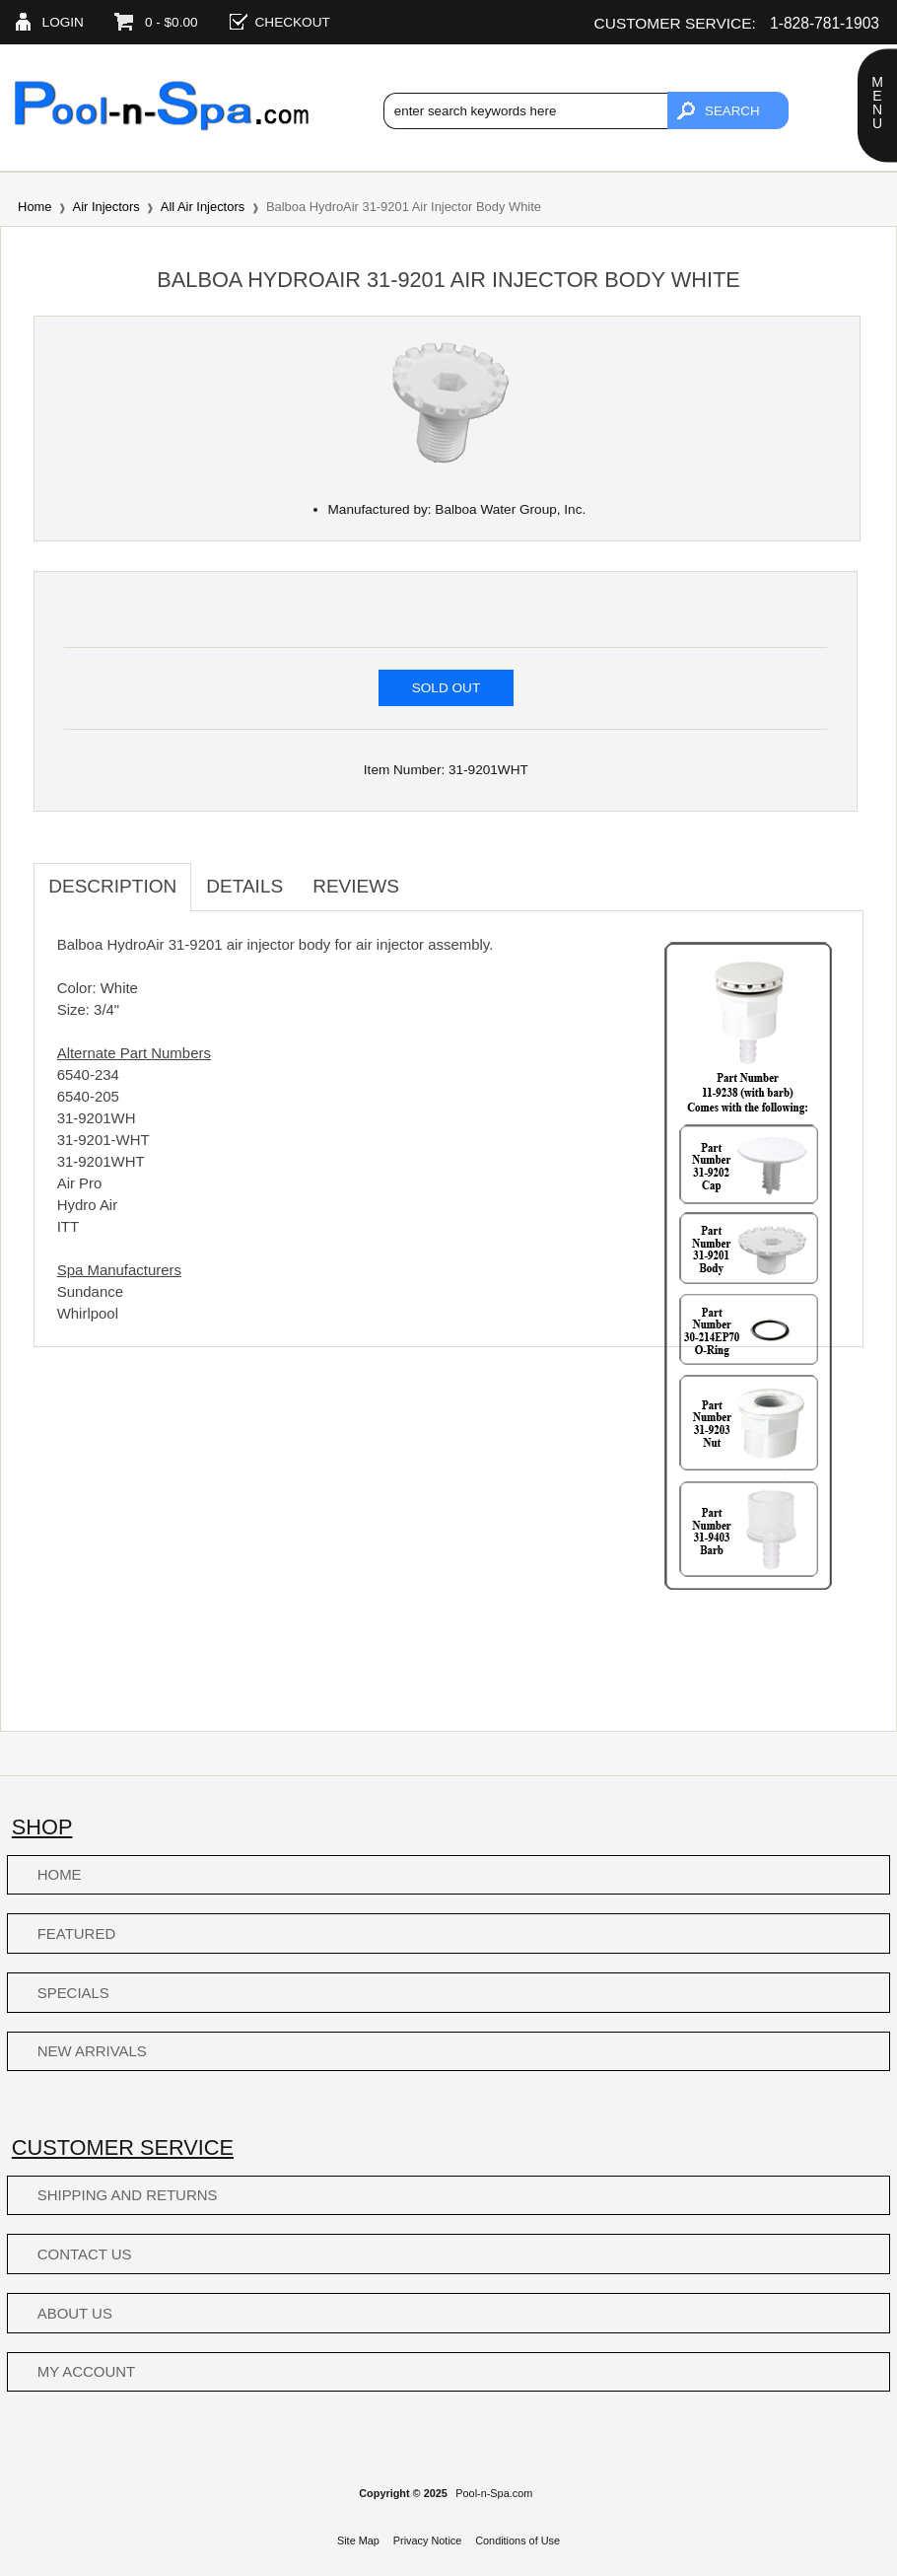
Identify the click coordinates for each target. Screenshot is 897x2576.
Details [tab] (244, 886)
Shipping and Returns (127, 2194)
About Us (74, 2313)
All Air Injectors (202, 206)
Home (34, 206)
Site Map (358, 2540)
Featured (76, 1933)
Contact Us (84, 2254)
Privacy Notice (427, 2540)
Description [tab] (112, 886)
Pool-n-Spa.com (493, 2493)
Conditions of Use (517, 2540)
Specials (73, 1992)
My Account (86, 2371)
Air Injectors (106, 206)
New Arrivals (92, 2050)
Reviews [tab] (355, 886)
